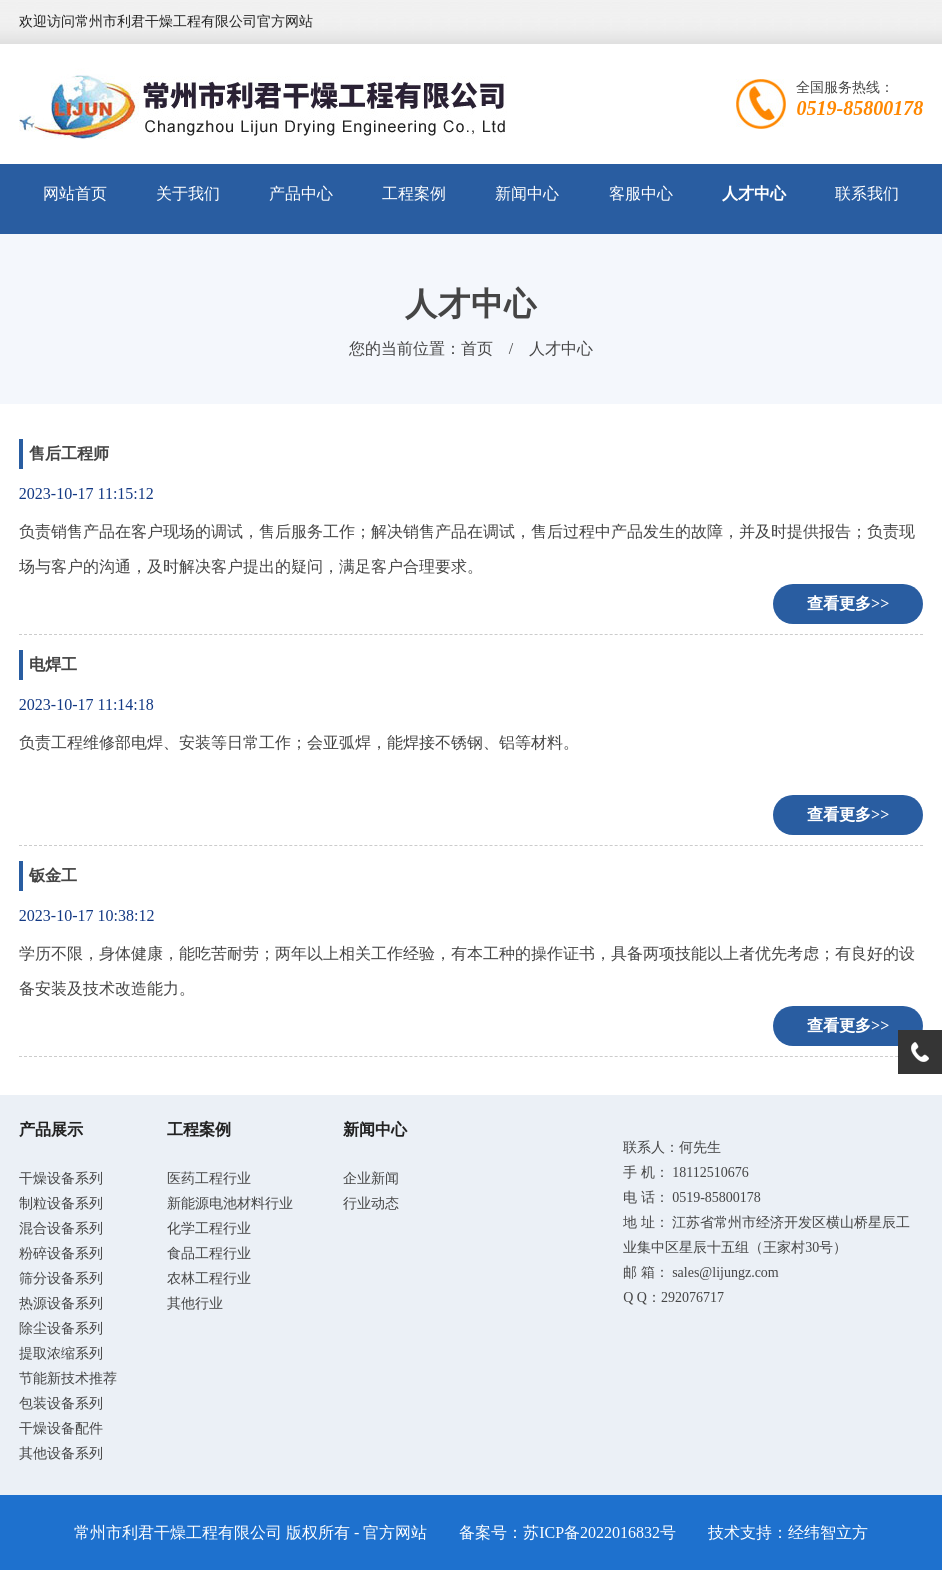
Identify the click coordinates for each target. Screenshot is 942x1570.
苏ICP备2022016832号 (599, 1532)
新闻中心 (527, 193)
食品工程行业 (209, 1253)
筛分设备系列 (61, 1278)
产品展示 (51, 1129)
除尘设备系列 (61, 1328)
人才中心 (754, 193)
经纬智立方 (828, 1532)
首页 (477, 348)
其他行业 (195, 1303)
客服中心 (641, 193)
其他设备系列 (61, 1453)
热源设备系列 (61, 1303)
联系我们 (867, 193)
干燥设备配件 (61, 1428)
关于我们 (188, 193)
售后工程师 (69, 453)
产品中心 (301, 193)
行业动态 (371, 1203)
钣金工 (53, 875)
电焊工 (53, 664)
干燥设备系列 (61, 1178)
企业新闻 (371, 1178)
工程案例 (414, 193)
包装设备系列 (61, 1403)
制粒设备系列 (61, 1203)
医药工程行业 (209, 1178)
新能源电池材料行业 (230, 1203)
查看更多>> (848, 603)
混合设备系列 (61, 1228)
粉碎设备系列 (61, 1253)
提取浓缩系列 (61, 1353)
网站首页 (75, 193)
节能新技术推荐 (68, 1378)
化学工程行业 (209, 1228)
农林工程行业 (209, 1278)
